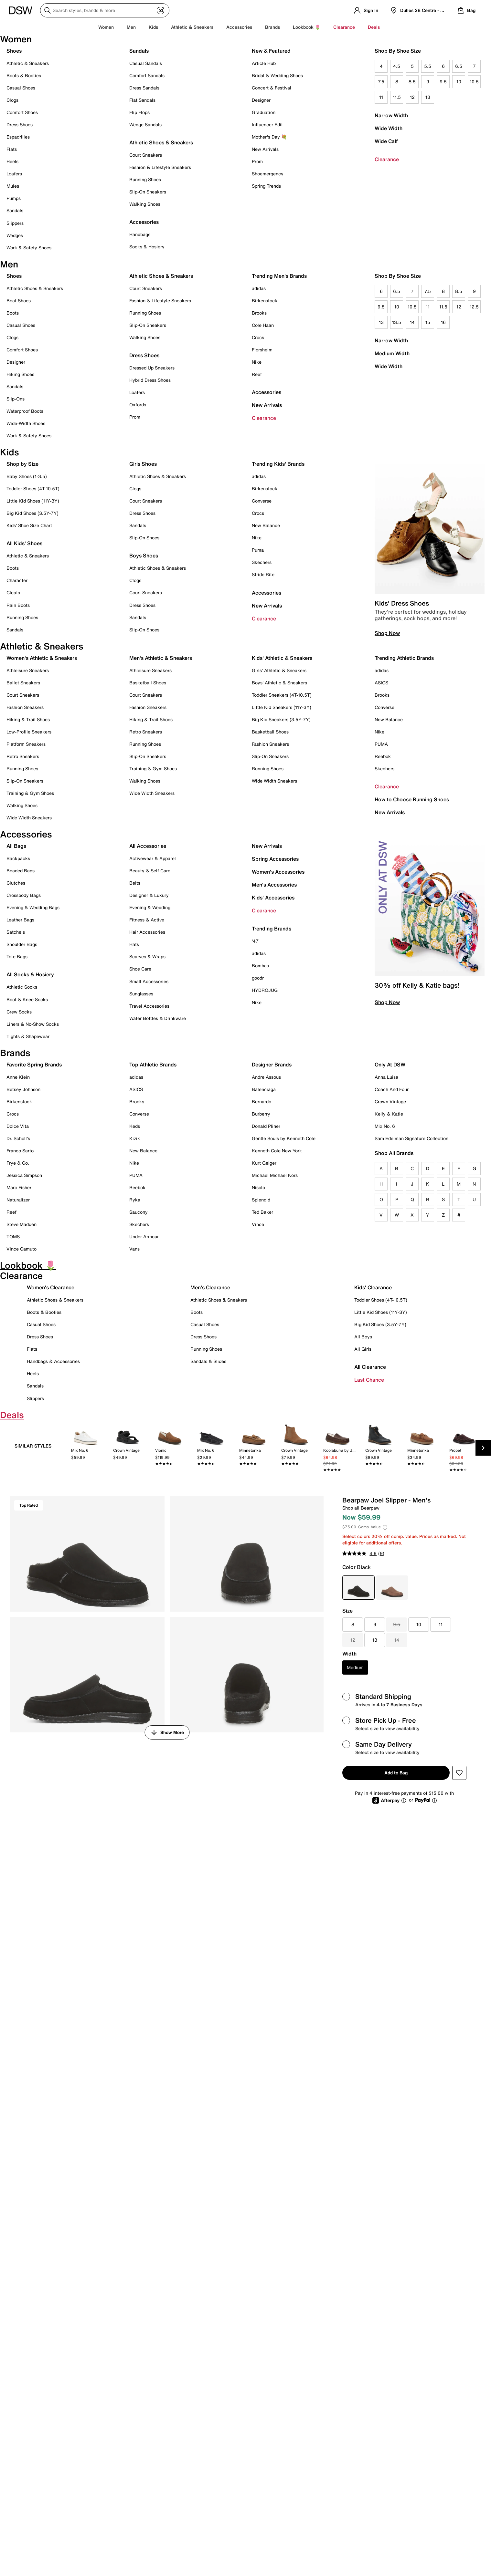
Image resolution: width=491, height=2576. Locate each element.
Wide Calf (386, 141)
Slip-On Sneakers (147, 191)
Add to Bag (396, 1772)
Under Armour (144, 1236)
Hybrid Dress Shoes (150, 380)
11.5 (397, 97)
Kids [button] (153, 27)
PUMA (381, 744)
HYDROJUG (265, 990)
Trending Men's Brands (279, 276)
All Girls (362, 1348)
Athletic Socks (21, 986)
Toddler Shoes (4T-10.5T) (32, 488)
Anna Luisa (386, 1077)
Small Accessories (148, 981)
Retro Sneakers (22, 756)
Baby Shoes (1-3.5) (26, 476)
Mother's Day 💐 (269, 136)
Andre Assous (266, 1077)
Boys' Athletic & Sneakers (279, 682)
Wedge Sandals (145, 124)
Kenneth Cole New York (277, 1150)
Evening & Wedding (149, 907)
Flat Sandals (142, 100)
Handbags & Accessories (53, 1361)
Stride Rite (263, 574)
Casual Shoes (20, 87)
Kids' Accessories (273, 897)
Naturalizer (18, 1199)
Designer (261, 100)
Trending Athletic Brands (404, 658)
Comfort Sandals (147, 75)
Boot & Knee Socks (27, 999)
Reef (257, 374)
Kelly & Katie (389, 1113)
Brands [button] (272, 27)
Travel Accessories (149, 1005)
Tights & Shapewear (27, 1036)
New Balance (266, 525)
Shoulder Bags (21, 944)
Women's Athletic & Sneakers (41, 658)
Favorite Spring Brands (34, 1064)
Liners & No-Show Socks (32, 1024)
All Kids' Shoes (24, 543)
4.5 (396, 66)
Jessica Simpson (24, 1175)
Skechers (262, 562)
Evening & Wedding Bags (32, 907)
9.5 (443, 81)
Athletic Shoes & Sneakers (161, 142)
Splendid (261, 1199)
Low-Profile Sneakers (28, 731)
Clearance (387, 159)
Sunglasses (141, 993)
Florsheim (262, 349)
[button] (459, 1773)
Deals (374, 27)
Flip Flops (139, 112)
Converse (262, 500)
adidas (259, 288)
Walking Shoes (144, 204)
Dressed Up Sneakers (152, 367)
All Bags (16, 846)
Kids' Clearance (373, 1287)
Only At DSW (390, 1064)
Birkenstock (264, 300)
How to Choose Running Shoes (412, 799)
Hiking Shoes (20, 374)
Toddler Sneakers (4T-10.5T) (282, 694)
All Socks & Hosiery (30, 974)
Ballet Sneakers (23, 682)
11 (381, 97)
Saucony (138, 1212)
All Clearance (370, 1367)
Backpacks (18, 858)
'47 (255, 941)
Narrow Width (391, 115)
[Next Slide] (483, 1448)
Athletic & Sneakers (27, 63)
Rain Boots (18, 605)
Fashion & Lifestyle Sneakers (160, 167)
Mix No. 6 (385, 1126)
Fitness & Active (146, 919)
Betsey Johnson (23, 1089)
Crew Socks (19, 1011)
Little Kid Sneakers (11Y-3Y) (281, 707)
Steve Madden (21, 1224)
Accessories (266, 392)
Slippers (15, 223)
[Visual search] (160, 10)
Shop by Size (22, 464)
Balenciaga (264, 1089)
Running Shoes (145, 179)
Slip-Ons (15, 398)
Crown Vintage (390, 1101)
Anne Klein (18, 1077)
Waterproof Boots (24, 411)
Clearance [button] (344, 27)
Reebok (383, 756)
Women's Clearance (50, 1287)
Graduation (263, 112)
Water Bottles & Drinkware (157, 1018)
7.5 (381, 81)
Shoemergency (267, 173)
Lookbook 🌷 (306, 27)
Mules (12, 185)
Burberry (261, 1113)
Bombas (260, 965)
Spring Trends (266, 185)
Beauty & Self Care (149, 870)
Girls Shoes (143, 464)
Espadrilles (18, 136)
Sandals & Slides (208, 1361)
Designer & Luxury (149, 895)
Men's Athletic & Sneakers (160, 658)
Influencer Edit (267, 124)
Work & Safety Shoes (28, 247)
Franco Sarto (20, 1150)
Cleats (13, 592)
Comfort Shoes (22, 112)
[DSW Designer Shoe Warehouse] (21, 10)
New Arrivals (265, 149)
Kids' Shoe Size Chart (29, 525)
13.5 (396, 322)
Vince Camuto (21, 1248)
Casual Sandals (145, 63)
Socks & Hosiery (147, 246)
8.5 (412, 81)
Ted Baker (262, 1212)
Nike (257, 361)
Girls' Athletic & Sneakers (279, 670)
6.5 (458, 66)
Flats (11, 149)
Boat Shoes (18, 300)
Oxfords (137, 404)
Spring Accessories (275, 859)
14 (412, 322)
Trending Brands (271, 928)
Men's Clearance (210, 1287)
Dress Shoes (19, 124)
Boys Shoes (143, 555)
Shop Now (387, 633)
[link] (85, 1449)
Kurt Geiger (264, 1162)
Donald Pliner (266, 1126)
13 (427, 97)
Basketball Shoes (147, 682)
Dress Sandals (144, 87)
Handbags (139, 234)
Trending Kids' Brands (278, 464)
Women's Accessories (278, 872)
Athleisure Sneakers (27, 670)
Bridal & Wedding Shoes (277, 75)
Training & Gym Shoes (30, 793)
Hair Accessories (147, 932)
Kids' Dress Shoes (402, 603)
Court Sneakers (145, 154)
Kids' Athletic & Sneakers (282, 658)
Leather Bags (20, 919)
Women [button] (106, 27)
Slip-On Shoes (144, 537)
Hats (134, 944)
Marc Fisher (18, 1187)
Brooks (259, 312)
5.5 (427, 66)
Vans (134, 1248)
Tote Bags (16, 956)
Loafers (14, 173)
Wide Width (388, 128)
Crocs (258, 337)
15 (427, 322)
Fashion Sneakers (25, 707)
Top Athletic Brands (152, 1064)
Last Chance (369, 1380)
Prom (257, 161)
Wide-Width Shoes (25, 423)
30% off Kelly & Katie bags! (417, 985)
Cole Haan (263, 325)
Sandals (14, 210)
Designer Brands (272, 1064)
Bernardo (261, 1101)
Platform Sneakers (26, 744)
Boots (12, 312)
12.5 (474, 306)
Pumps (13, 198)
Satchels (15, 932)
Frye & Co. (17, 1162)
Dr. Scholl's (18, 1138)
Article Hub (264, 63)
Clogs (12, 100)
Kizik (134, 1138)
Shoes (14, 51)
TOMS (13, 1236)
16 (443, 322)
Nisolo (258, 1187)
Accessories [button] (239, 27)
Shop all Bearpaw (360, 1507)
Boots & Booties (23, 75)
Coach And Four (392, 1089)
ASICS (381, 682)
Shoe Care (140, 968)
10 (458, 81)
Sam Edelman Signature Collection (411, 1138)
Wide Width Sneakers (29, 817)
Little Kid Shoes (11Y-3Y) (32, 500)
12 (412, 97)
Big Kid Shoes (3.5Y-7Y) (32, 513)
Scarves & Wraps (147, 956)
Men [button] (131, 27)
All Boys (363, 1336)
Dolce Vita (17, 1126)
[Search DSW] (104, 10)
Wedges (14, 235)
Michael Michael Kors (275, 1175)
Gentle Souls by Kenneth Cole (283, 1138)
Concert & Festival (271, 87)
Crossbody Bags (23, 895)
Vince (258, 1224)
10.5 (474, 81)
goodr (258, 977)
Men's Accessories (274, 884)
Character (16, 580)
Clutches (15, 882)
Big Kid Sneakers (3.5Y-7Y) (281, 719)
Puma (258, 549)
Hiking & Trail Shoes (28, 719)
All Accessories (147, 846)
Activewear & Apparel (152, 858)
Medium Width (392, 353)
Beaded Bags (20, 870)
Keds (134, 1126)
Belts (134, 882)
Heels (12, 161)
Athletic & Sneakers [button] (192, 27)
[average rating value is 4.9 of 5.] (360, 1553)
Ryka (134, 1199)
